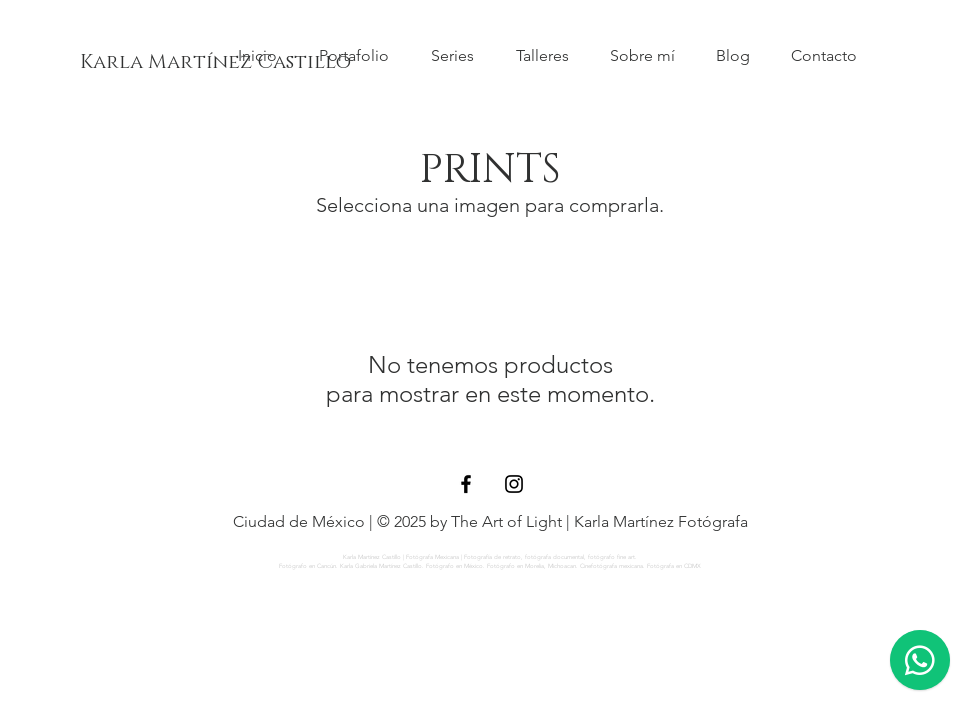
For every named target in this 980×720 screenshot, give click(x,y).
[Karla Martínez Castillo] (215, 62)
